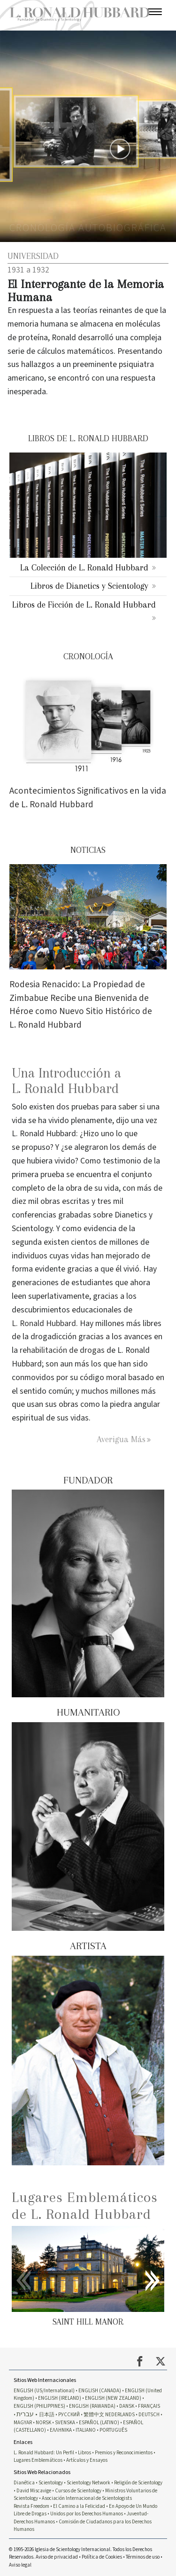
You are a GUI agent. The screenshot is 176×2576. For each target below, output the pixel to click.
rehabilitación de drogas (62, 1350)
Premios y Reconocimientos (124, 2452)
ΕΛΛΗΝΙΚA (61, 2430)
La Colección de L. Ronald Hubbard (84, 567)
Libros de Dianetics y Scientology (89, 586)
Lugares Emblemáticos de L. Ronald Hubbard (85, 2205)
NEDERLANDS (120, 2414)
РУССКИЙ (69, 2414)
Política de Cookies (102, 2556)
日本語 (46, 2414)
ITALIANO (86, 2430)
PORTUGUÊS (113, 2430)
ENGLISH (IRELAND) (59, 2398)
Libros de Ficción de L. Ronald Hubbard (84, 604)
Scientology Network (88, 2482)
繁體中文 (94, 2414)
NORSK (43, 2422)
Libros (84, 2452)
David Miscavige (33, 2490)
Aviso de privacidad (57, 2556)
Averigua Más (121, 1439)
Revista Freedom (31, 2506)
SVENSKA (65, 2422)
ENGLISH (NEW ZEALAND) (113, 2398)
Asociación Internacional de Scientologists (87, 2498)
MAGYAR (23, 2422)
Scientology (50, 2482)
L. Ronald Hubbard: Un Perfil (44, 2452)
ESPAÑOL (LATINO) (99, 2422)
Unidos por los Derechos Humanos (86, 2513)
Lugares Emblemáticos (38, 2460)
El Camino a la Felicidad (79, 2506)
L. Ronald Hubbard (44, 1323)
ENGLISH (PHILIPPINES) (39, 2406)
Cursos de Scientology (78, 2490)
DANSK (126, 2406)
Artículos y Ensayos (86, 2460)
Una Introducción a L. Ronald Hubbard (66, 1080)
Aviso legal (20, 2564)
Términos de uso (143, 2556)
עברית (25, 2414)
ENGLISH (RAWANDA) (92, 2406)
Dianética (24, 2482)
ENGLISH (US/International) (44, 2390)
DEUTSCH (149, 2414)
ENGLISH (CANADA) (99, 2390)
